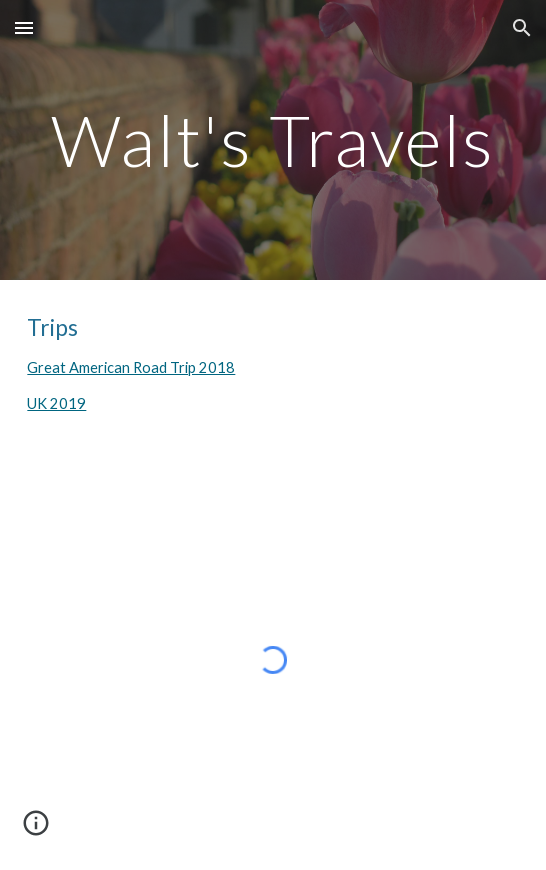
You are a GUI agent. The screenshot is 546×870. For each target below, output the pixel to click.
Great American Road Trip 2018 (131, 367)
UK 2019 (56, 403)
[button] (24, 27)
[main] (272, 140)
